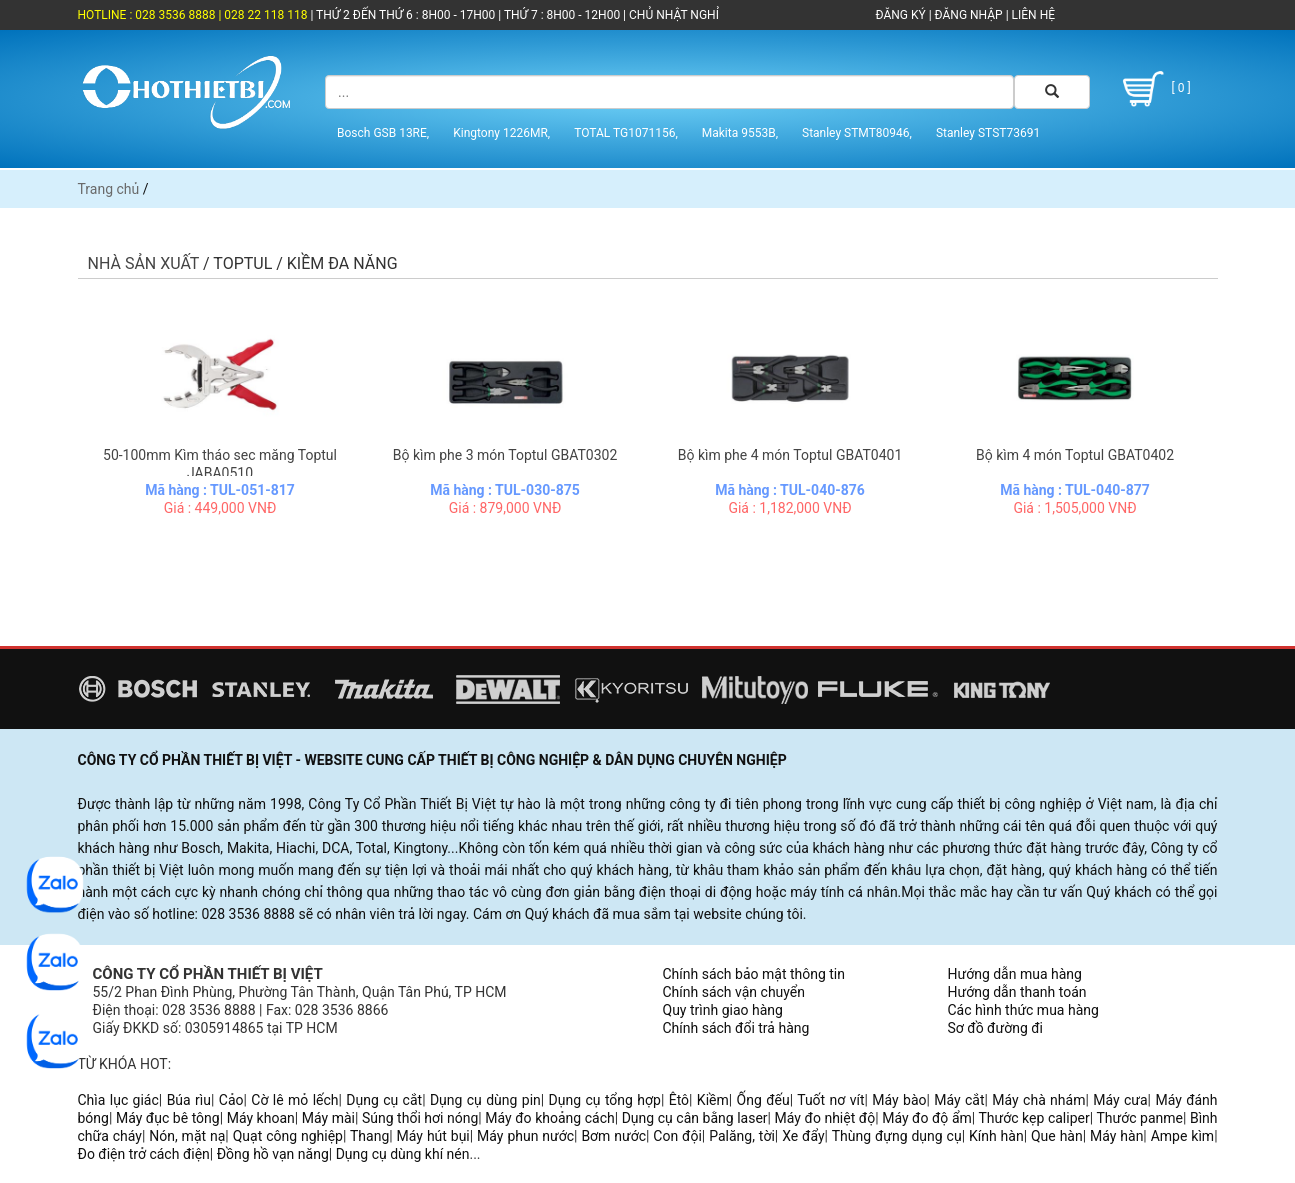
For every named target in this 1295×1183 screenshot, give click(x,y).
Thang (369, 1136)
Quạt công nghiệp (288, 1136)
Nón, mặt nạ (187, 1136)
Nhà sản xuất (144, 263)
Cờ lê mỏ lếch (294, 1100)
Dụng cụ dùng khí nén (403, 1154)
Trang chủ (109, 189)
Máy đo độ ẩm (927, 1118)
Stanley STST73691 (988, 133)
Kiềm (713, 1100)
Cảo (231, 1100)
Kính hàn (996, 1136)
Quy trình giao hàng (723, 1010)
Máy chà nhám (1038, 1100)
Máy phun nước (525, 1136)
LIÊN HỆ (1032, 15)
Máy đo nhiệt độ (825, 1118)
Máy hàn (1116, 1136)
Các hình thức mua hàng (1023, 1010)
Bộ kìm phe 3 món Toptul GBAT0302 (505, 455)
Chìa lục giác (118, 1100)
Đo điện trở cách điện (144, 1154)
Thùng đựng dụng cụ (897, 1136)
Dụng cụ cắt (384, 1100)
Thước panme (1139, 1118)
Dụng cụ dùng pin (485, 1100)
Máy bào (899, 1100)
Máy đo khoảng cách (549, 1118)
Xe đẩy (803, 1136)
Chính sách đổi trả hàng (736, 1028)
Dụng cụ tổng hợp (605, 1100)
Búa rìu (189, 1100)
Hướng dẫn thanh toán (1017, 992)
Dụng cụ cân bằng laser (695, 1118)
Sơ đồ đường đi (995, 1028)
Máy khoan (261, 1118)
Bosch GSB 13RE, (383, 133)
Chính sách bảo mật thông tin (754, 974)
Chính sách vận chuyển (734, 992)
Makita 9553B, (740, 133)
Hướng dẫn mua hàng (1015, 974)
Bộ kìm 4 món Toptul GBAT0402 (1075, 455)
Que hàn (1057, 1136)
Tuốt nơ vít (830, 1100)
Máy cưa (1120, 1100)
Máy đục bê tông (168, 1118)
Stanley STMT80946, (857, 133)
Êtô (679, 1100)
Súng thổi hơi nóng (420, 1118)
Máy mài (328, 1118)
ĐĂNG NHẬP (969, 15)
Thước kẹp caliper (1034, 1118)
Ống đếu (763, 1100)
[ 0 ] (1154, 89)
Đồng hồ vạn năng (273, 1154)
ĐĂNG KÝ (901, 15)
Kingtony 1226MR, (501, 133)
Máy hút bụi (433, 1136)
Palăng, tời (742, 1136)
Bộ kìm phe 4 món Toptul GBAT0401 (790, 455)
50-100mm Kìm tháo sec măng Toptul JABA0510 (220, 464)
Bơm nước (613, 1136)
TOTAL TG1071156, (626, 133)
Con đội (677, 1136)
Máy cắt (959, 1100)
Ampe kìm (1182, 1136)
